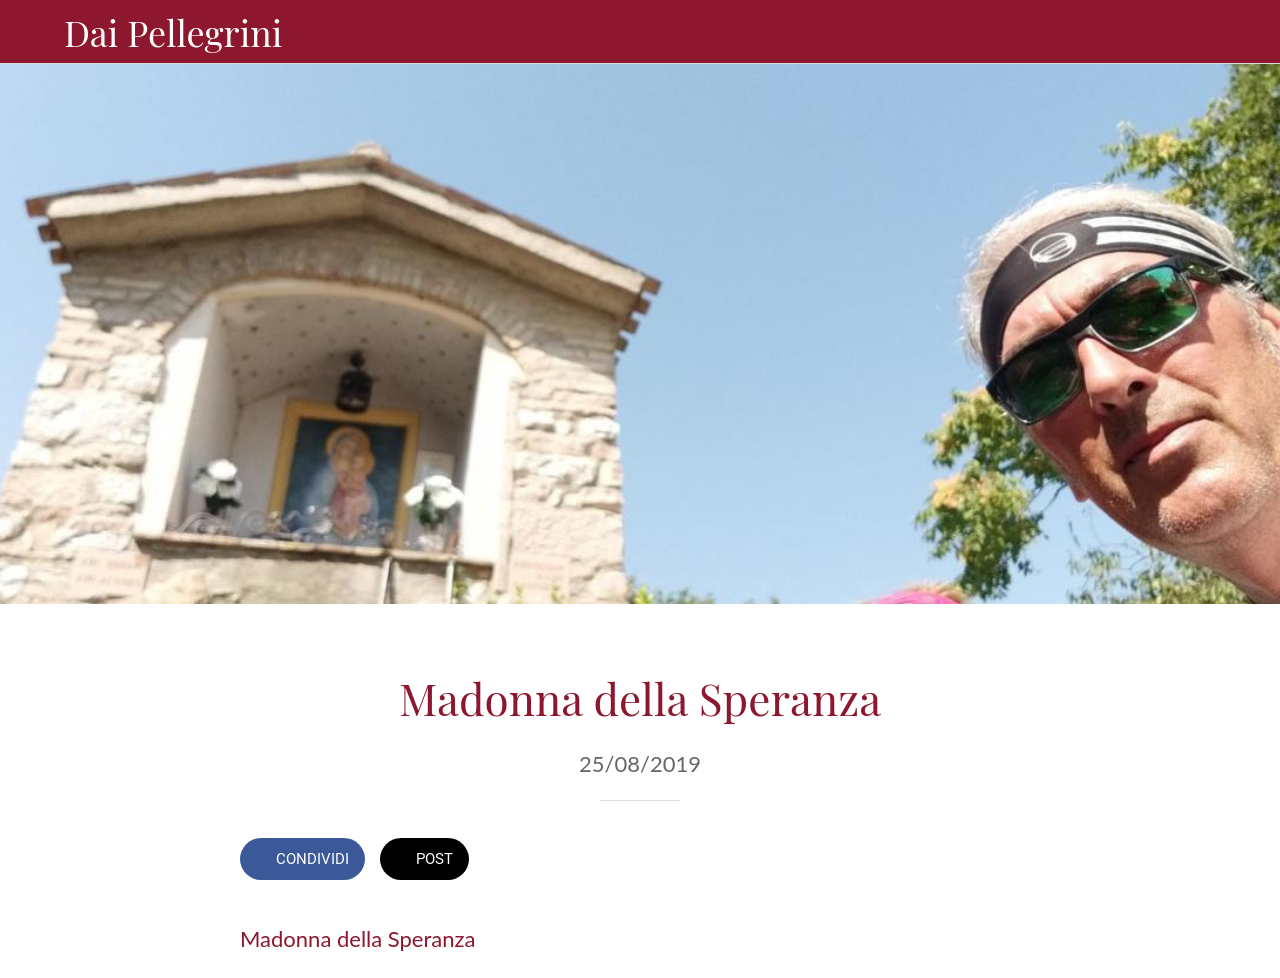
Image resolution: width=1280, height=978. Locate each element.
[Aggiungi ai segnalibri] (968, 861)
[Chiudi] (32, 32)
